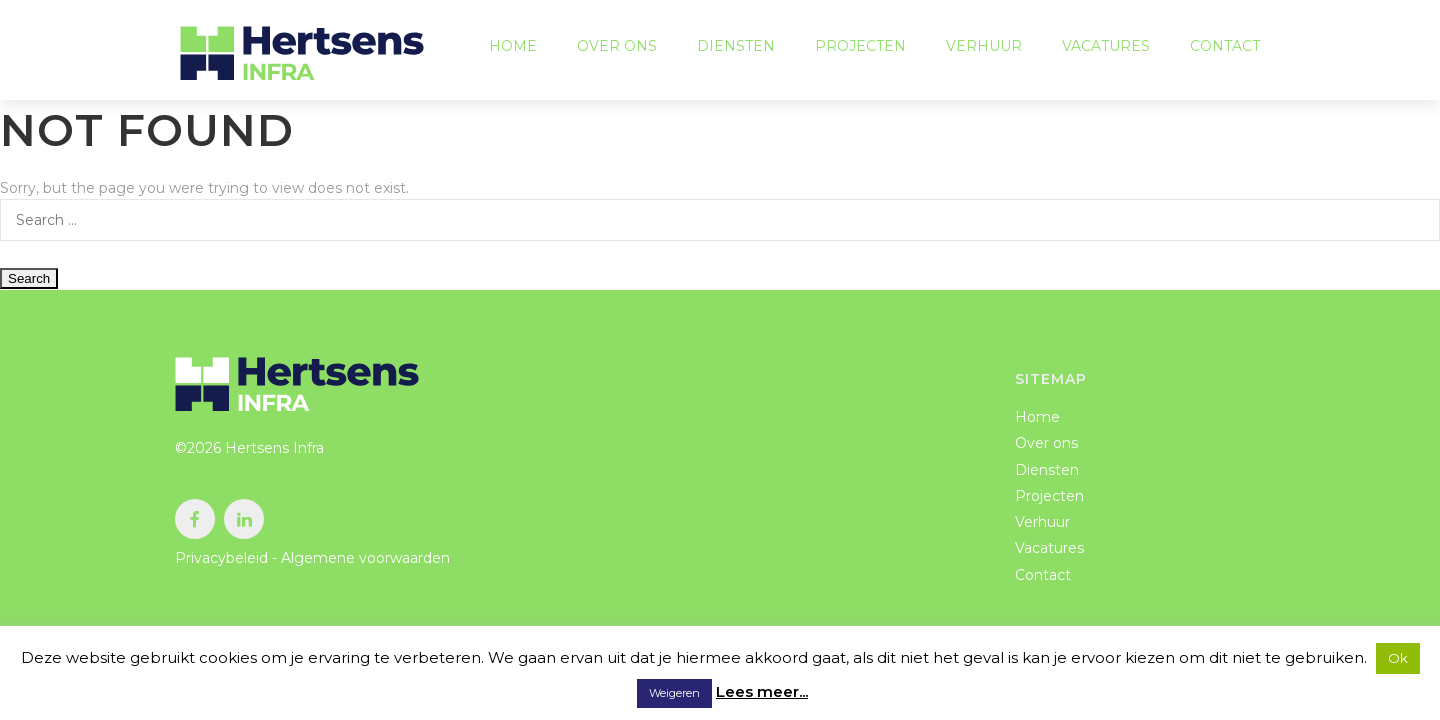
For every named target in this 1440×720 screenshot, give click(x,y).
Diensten (736, 50)
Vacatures (1106, 50)
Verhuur (984, 50)
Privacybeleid (221, 558)
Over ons (617, 50)
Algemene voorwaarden (365, 558)
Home (513, 50)
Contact (1225, 50)
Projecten (860, 50)
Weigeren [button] (674, 693)
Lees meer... (762, 691)
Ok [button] (1398, 658)
